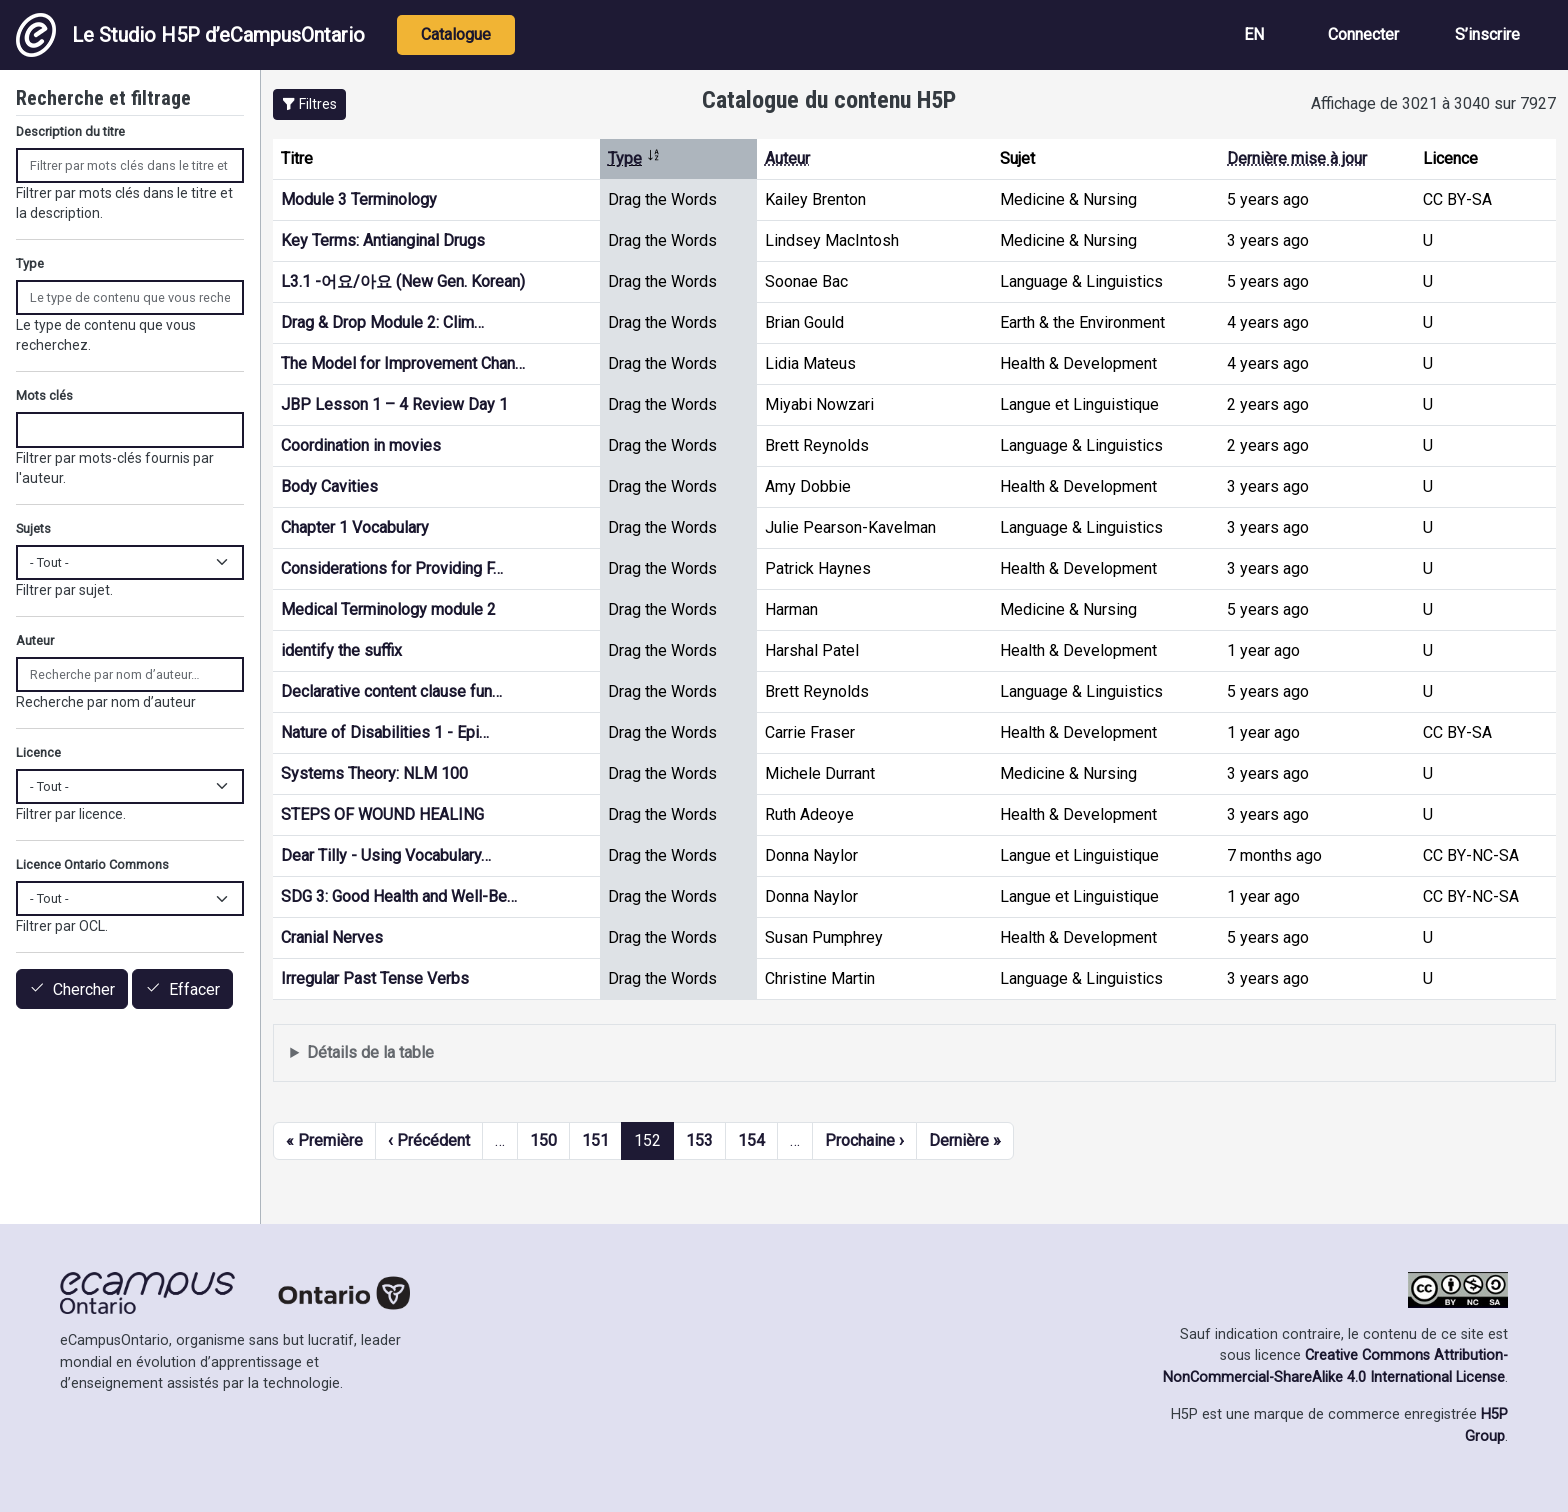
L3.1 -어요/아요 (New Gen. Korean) (403, 281)
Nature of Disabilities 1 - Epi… (385, 732)
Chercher (84, 989)
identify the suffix (341, 650)
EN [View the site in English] (1254, 34)
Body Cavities (329, 486)
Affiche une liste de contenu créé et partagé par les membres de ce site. (914, 1053)
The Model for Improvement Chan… (403, 363)
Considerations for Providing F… (392, 568)
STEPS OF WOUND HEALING (382, 814)
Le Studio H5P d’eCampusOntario (190, 35)
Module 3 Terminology (359, 199)
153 (699, 1140)
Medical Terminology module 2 (388, 609)
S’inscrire (1487, 34)
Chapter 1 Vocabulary (355, 527)
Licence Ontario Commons (92, 864)
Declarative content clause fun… (391, 691)
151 (595, 1140)
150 (543, 1140)
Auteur (787, 158)
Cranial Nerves (332, 937)
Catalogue (456, 34)
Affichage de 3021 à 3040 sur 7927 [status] (1433, 103)
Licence (38, 752)
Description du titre (70, 131)
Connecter (1363, 34)
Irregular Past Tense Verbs (375, 978)
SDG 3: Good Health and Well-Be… (399, 896)
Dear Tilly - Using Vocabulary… (386, 855)
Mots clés (44, 395)
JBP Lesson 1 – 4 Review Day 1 (394, 404)
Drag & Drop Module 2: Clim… (382, 322)
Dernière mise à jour (1297, 158)
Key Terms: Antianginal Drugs (383, 240)
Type (634, 158)
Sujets (33, 528)
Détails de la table (370, 1052)
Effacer (194, 989)
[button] (309, 104)
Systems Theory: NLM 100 (374, 773)
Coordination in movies (361, 445)
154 (751, 1140)
